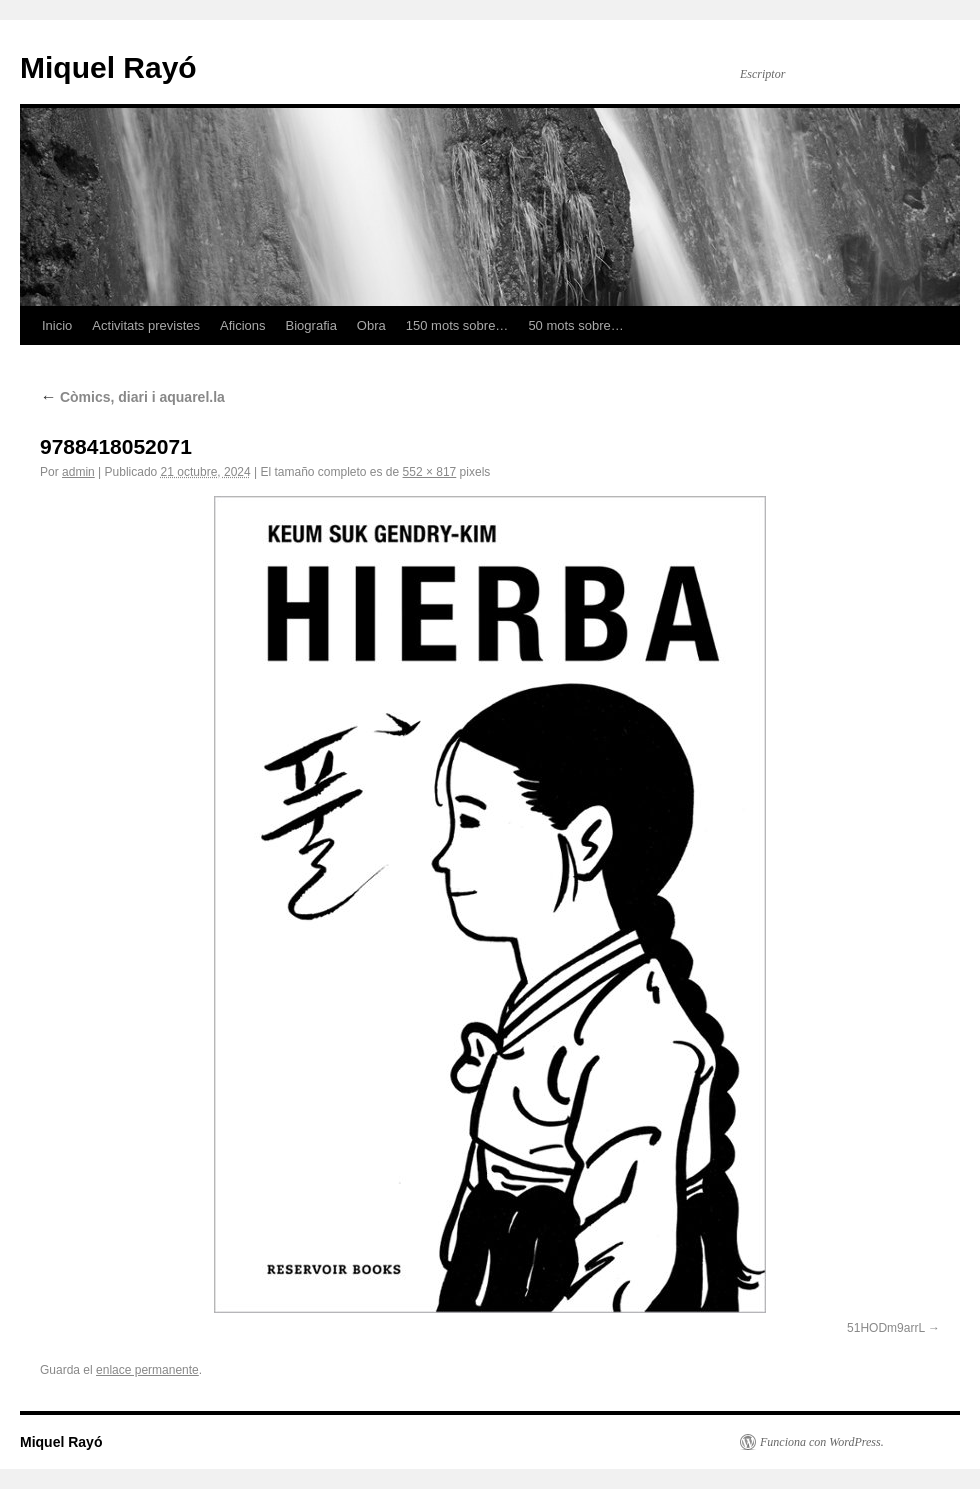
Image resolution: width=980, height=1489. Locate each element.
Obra (371, 325)
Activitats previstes (146, 325)
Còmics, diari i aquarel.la (132, 397)
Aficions (243, 325)
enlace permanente (147, 1370)
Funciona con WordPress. (822, 1442)
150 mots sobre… (457, 325)
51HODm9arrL (886, 1328)
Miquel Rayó (108, 67)
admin (78, 472)
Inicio (57, 325)
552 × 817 (430, 472)
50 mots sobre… (575, 325)
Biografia (311, 325)
